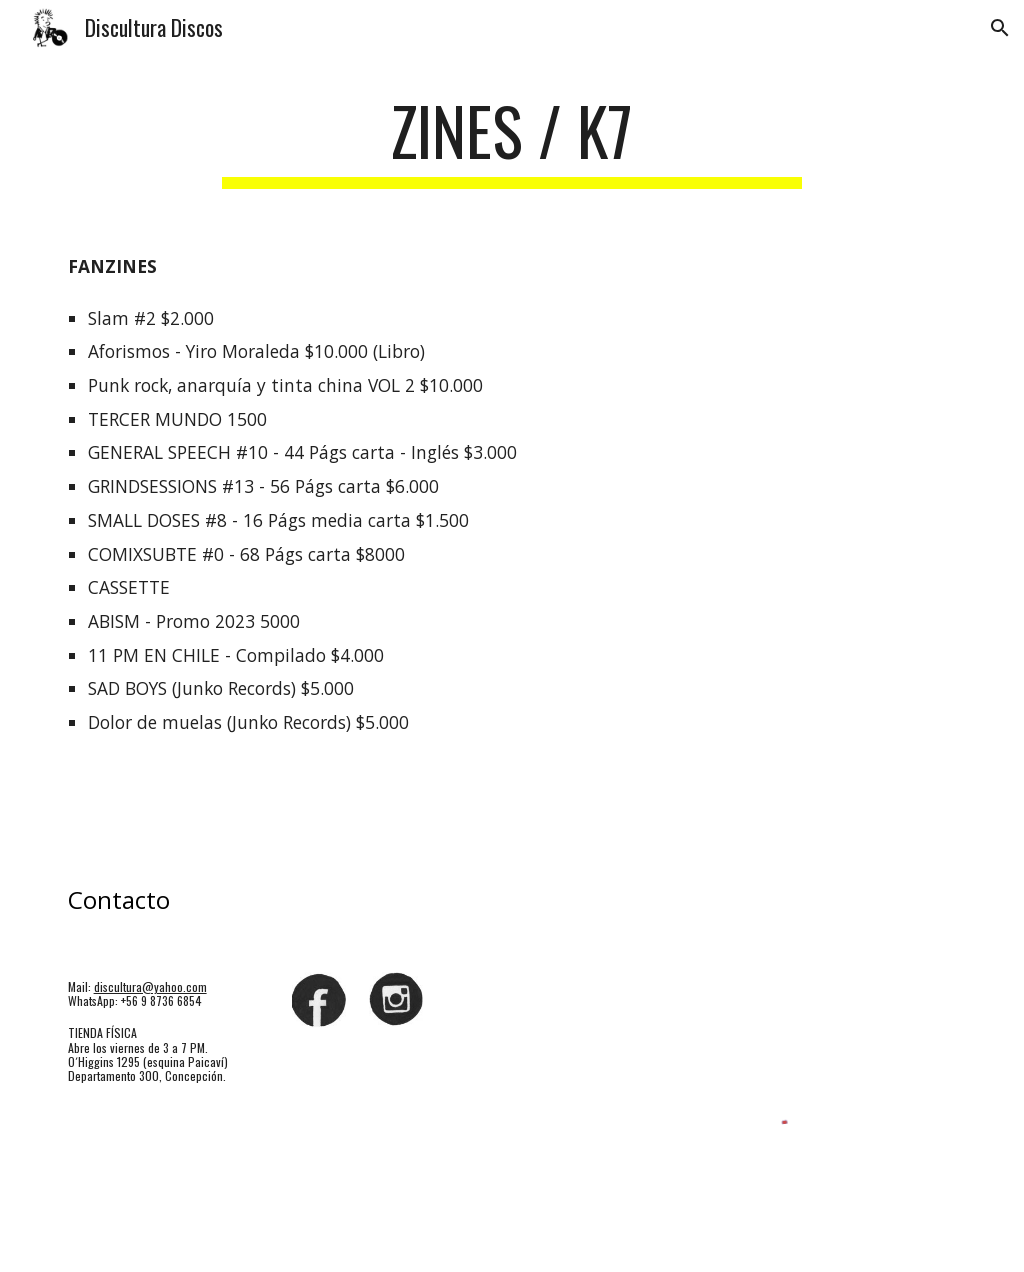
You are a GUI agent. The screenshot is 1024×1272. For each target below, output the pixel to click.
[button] (1000, 28)
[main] (511, 140)
